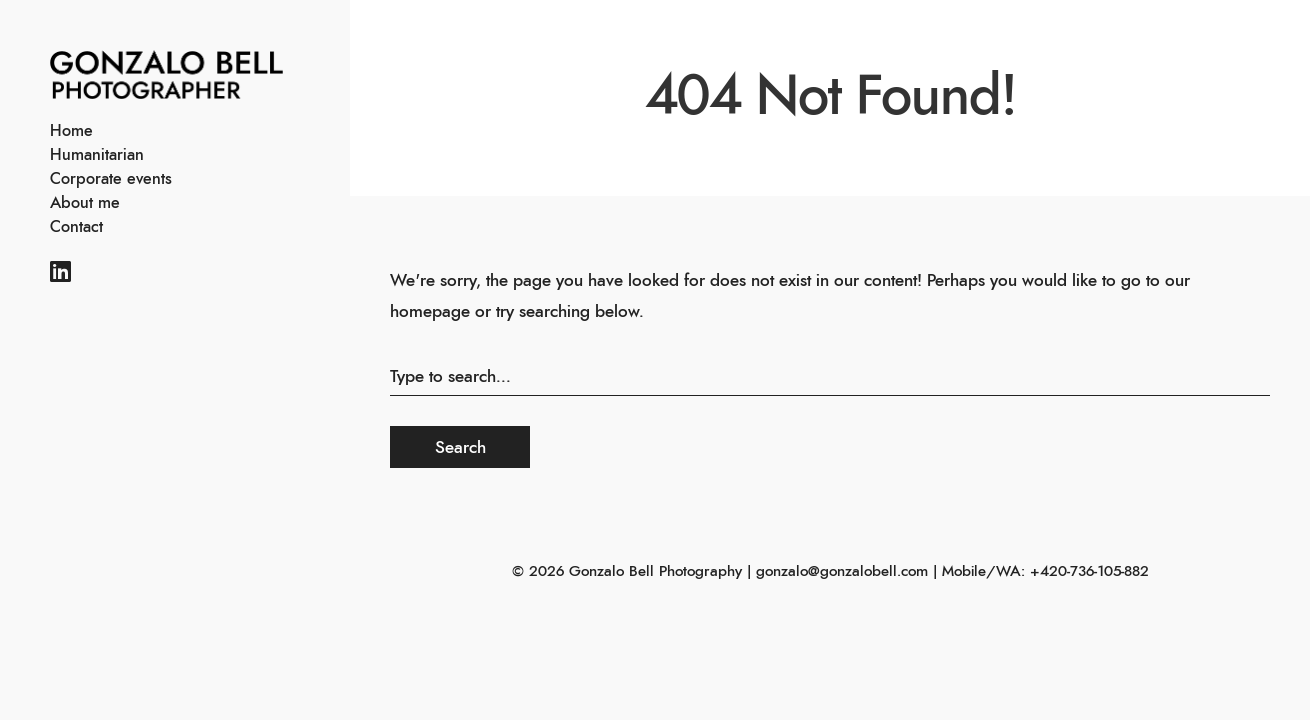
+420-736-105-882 (1089, 571)
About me (85, 203)
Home (71, 131)
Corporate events (111, 179)
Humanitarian (97, 155)
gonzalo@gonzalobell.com (842, 571)
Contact (76, 227)
